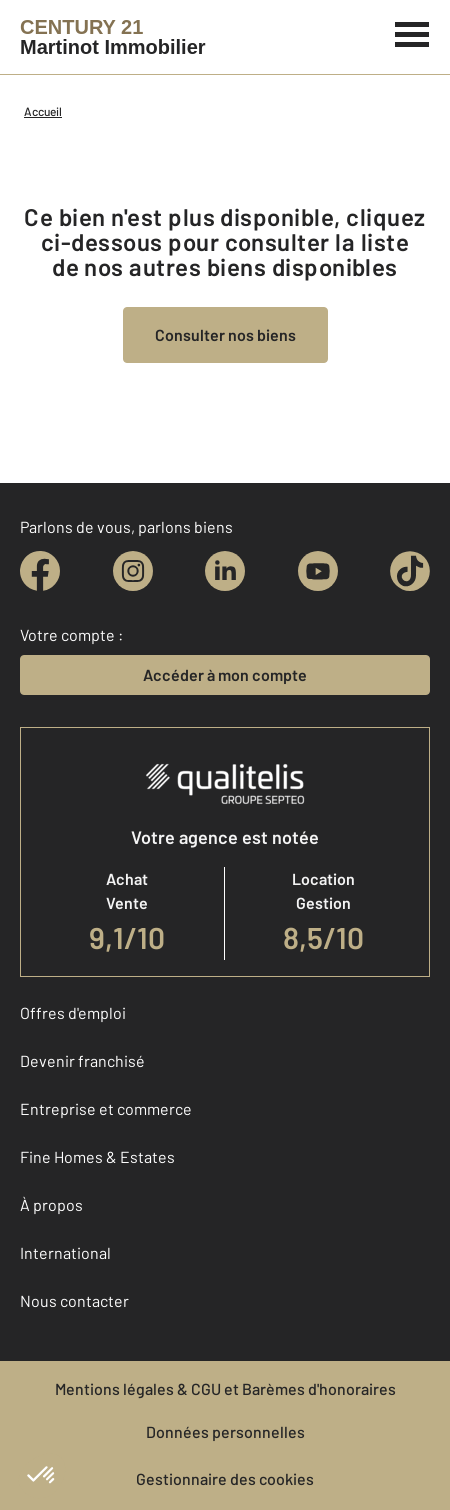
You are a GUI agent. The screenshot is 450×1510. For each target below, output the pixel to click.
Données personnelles (225, 1431)
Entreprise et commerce (106, 1108)
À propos (51, 1204)
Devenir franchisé (82, 1060)
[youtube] (318, 571)
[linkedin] (225, 571)
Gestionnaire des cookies (225, 1478)
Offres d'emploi (73, 1012)
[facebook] (40, 571)
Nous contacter (74, 1300)
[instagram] (133, 571)
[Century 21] (113, 37)
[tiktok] (410, 571)
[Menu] (412, 32)
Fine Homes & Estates (97, 1156)
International (65, 1252)
